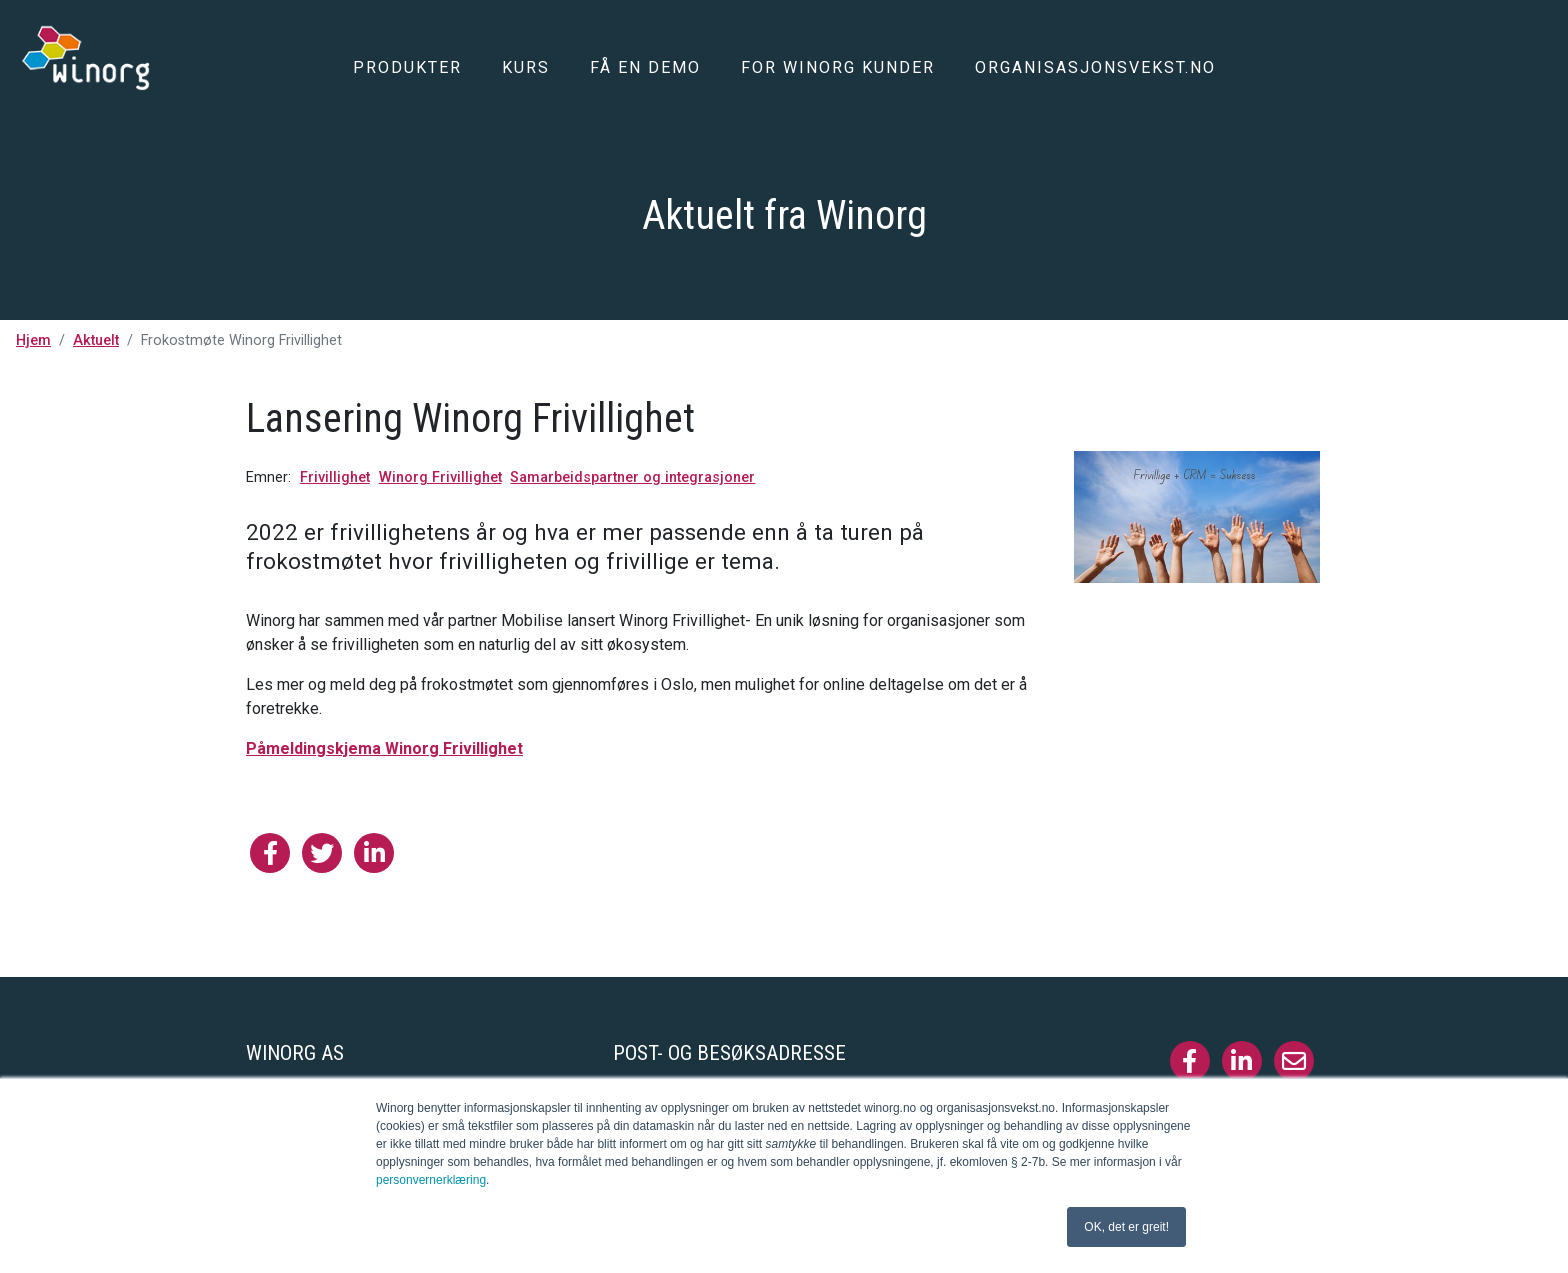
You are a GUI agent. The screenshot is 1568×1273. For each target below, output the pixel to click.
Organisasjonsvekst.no (1095, 67)
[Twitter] (322, 853)
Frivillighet (335, 477)
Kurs (526, 67)
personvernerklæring (431, 1180)
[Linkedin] (374, 853)
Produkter (407, 67)
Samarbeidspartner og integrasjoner (632, 477)
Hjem (33, 340)
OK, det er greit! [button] (1126, 1227)
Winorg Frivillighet (440, 477)
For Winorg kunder (838, 67)
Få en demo (645, 67)
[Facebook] (270, 853)
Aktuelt (96, 340)
